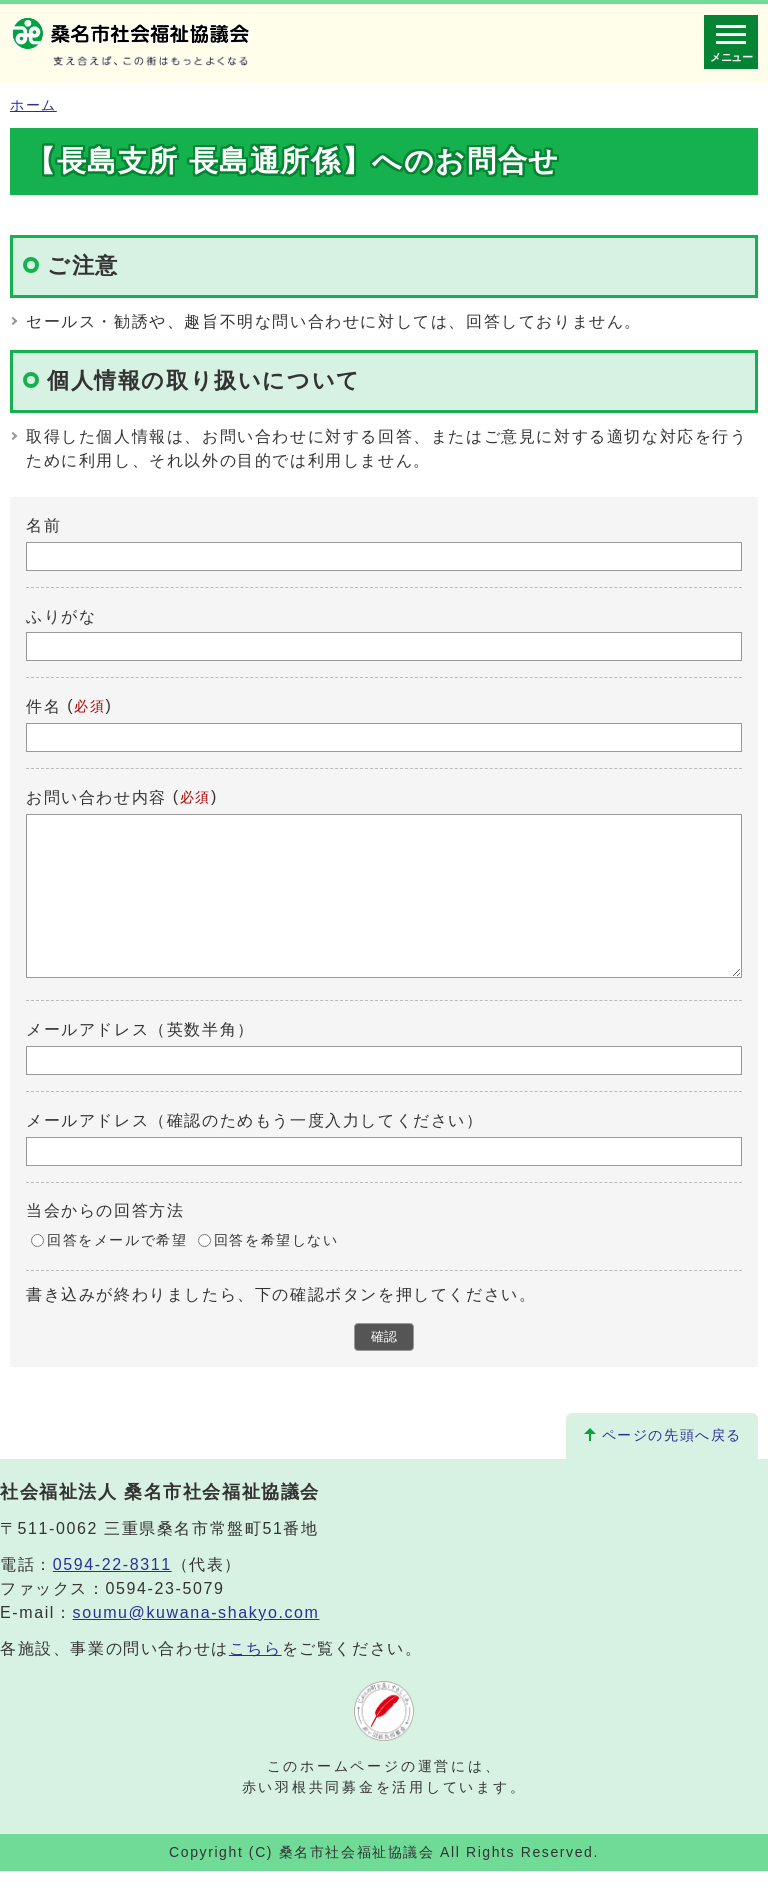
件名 (43, 706)
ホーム (33, 105)
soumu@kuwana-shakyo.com (196, 1642)
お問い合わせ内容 (96, 797)
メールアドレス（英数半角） (140, 1059)
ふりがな (61, 615)
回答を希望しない (276, 1270)
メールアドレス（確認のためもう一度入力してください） (255, 1150)
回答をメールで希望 (117, 1270)
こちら (255, 1678)
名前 (43, 525)
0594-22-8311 (112, 1594)
